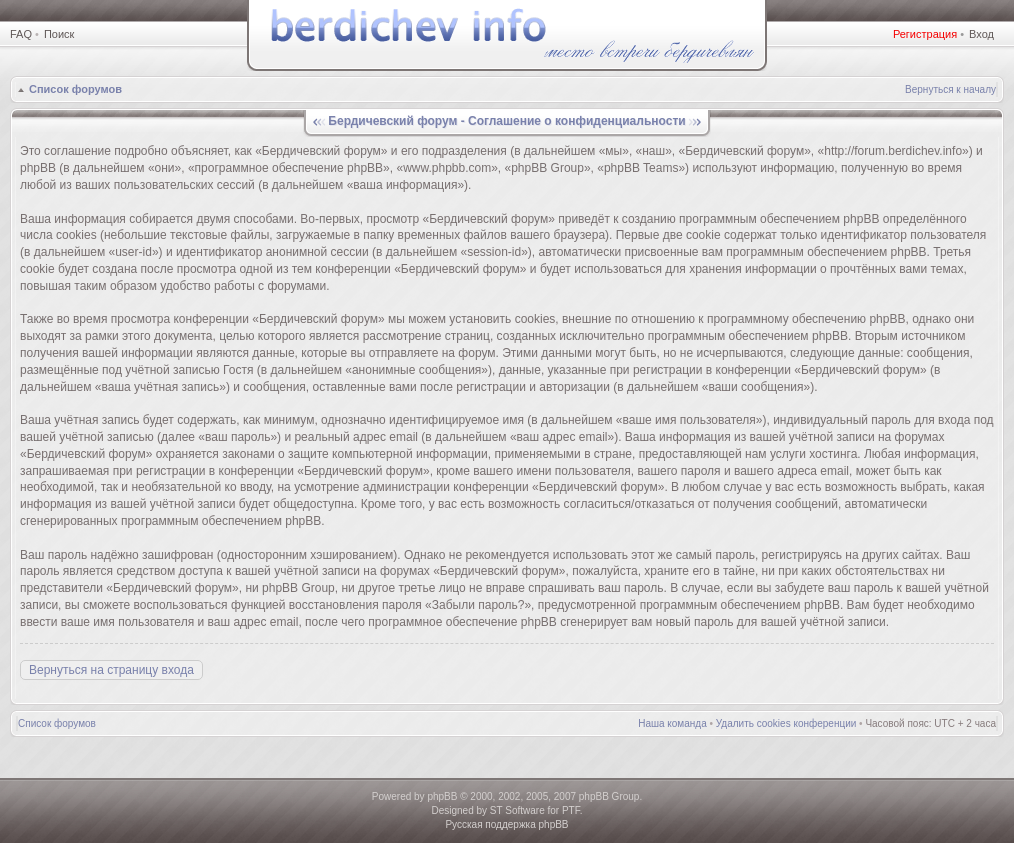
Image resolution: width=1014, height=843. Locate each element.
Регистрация (925, 34)
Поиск (59, 34)
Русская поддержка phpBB (506, 824)
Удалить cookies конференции (786, 723)
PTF (571, 810)
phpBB (442, 796)
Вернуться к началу (950, 89)
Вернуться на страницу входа (111, 670)
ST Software (517, 810)
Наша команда (672, 723)
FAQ (21, 34)
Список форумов (75, 89)
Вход (981, 34)
